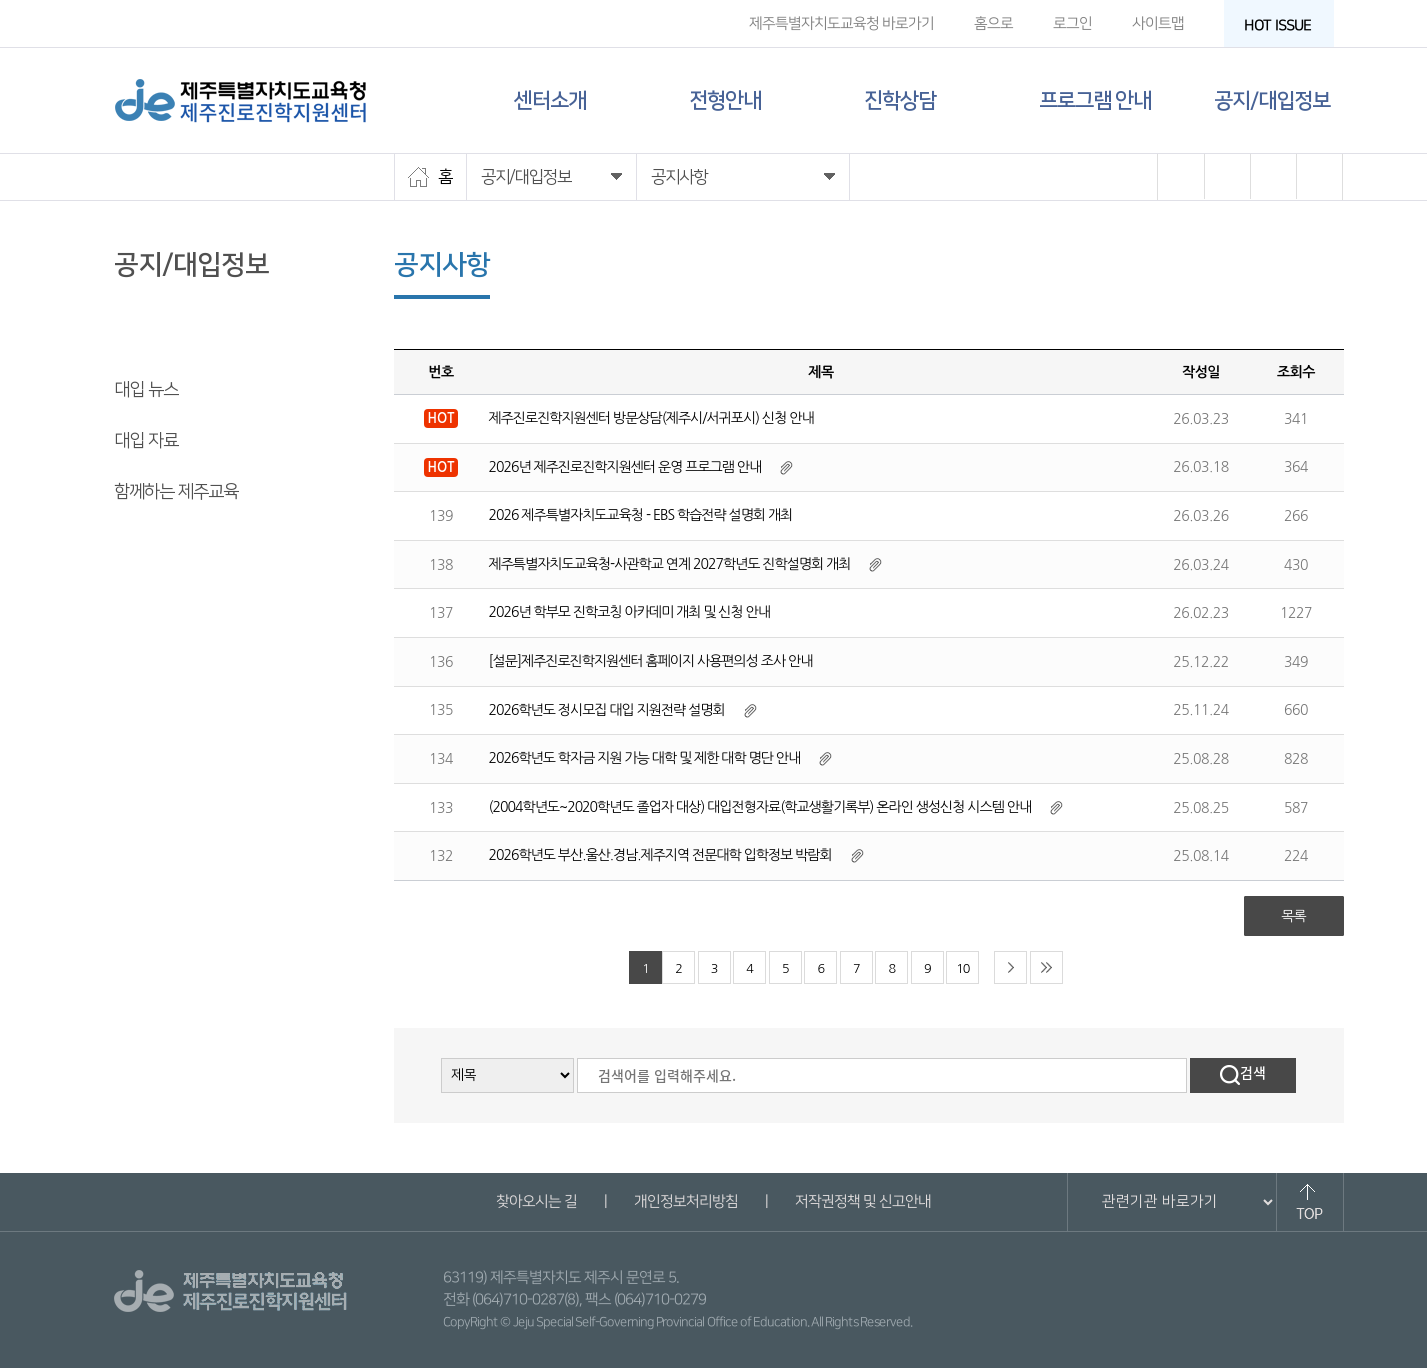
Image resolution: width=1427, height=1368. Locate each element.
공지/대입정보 (1272, 100)
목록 (1293, 916)
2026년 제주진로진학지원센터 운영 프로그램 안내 (625, 467)
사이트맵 (1157, 23)
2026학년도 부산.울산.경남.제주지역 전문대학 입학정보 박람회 (660, 855)
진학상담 (900, 100)
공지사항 (144, 339)
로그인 (1071, 23)
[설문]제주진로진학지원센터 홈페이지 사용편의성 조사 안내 (651, 661)
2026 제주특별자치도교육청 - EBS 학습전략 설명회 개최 (641, 515)
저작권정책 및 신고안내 (863, 1201)
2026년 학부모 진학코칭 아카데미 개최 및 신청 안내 (629, 612)
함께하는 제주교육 (176, 492)
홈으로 (992, 23)
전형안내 (725, 100)
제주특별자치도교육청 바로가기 (840, 23)
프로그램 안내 (1095, 100)
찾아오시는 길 (536, 1201)
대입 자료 (146, 441)
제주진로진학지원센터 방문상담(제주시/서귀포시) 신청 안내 (651, 418)
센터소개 (550, 100)
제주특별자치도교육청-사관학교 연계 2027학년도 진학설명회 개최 (670, 564)
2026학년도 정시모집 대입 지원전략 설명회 (607, 710)
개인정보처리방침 (686, 1201)
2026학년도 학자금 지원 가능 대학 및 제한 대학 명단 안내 (645, 758)
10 (962, 968)
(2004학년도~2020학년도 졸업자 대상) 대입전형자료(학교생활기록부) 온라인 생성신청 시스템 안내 (760, 807)
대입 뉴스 (146, 390)
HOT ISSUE (1283, 25)
